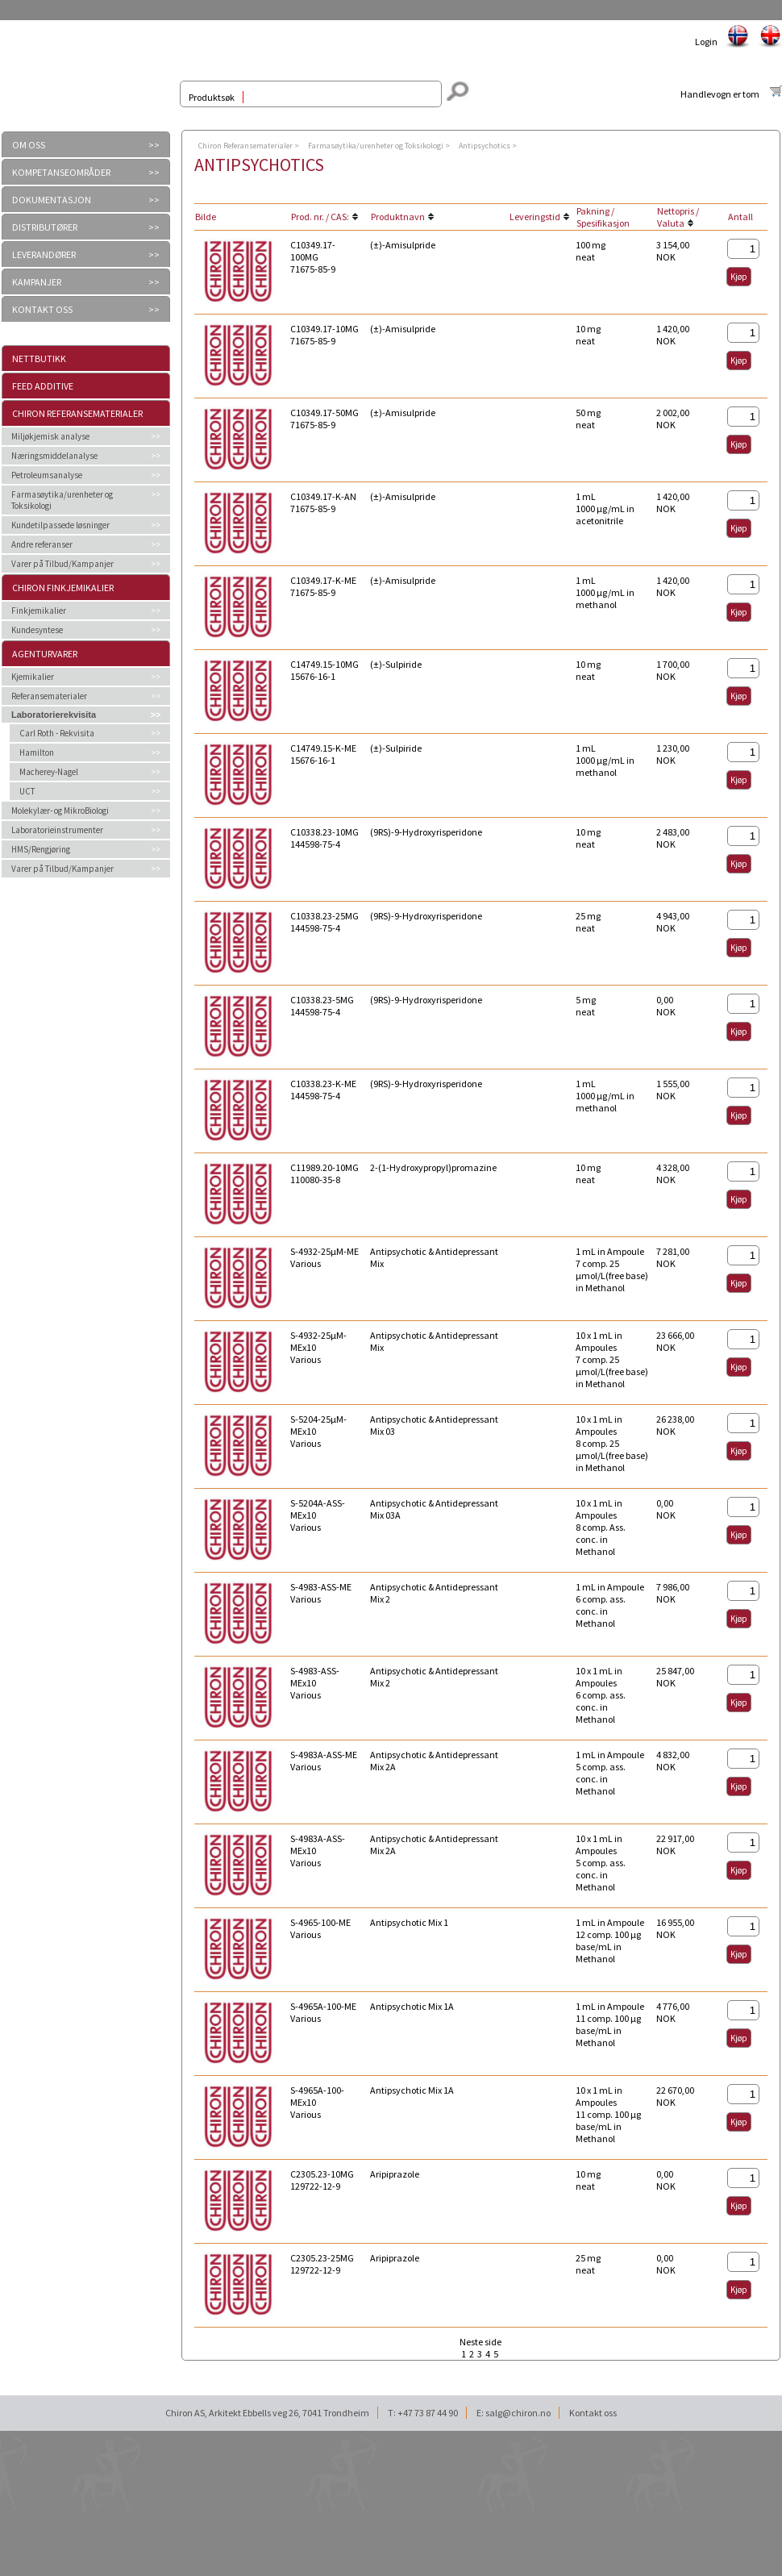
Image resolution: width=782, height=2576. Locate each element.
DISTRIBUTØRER (44, 227)
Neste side (480, 2342)
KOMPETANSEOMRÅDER (61, 172)
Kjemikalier (32, 676)
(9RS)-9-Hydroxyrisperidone (426, 832)
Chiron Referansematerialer (77, 413)
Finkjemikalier (38, 610)
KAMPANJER (36, 282)
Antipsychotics (484, 145)
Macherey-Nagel (48, 771)
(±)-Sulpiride (396, 664)
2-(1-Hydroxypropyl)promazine (433, 1167)
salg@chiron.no (518, 2413)
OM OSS (28, 145)
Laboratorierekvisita (53, 714)
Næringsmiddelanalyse (54, 455)
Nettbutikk (39, 358)
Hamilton (36, 752)
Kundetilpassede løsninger (60, 525)
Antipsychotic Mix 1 (409, 1922)
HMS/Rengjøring (40, 849)
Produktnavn (398, 216)
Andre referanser (42, 544)
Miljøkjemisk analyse (50, 436)
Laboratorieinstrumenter (57, 830)
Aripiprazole (394, 2174)
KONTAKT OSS (42, 309)
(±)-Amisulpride (402, 245)
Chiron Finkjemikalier (63, 587)
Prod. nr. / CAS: (320, 216)
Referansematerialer (49, 696)
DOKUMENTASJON (51, 200)
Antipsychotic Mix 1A (412, 2006)
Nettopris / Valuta (678, 217)
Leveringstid (535, 216)
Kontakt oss (593, 2413)
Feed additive (42, 386)
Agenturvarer (44, 654)
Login (706, 41)
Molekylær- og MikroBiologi (60, 810)
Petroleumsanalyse (46, 475)
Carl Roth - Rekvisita (56, 733)
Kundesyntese (37, 630)
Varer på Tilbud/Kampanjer (62, 563)
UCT (27, 791)
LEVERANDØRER (44, 254)
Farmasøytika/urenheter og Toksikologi (62, 500)
